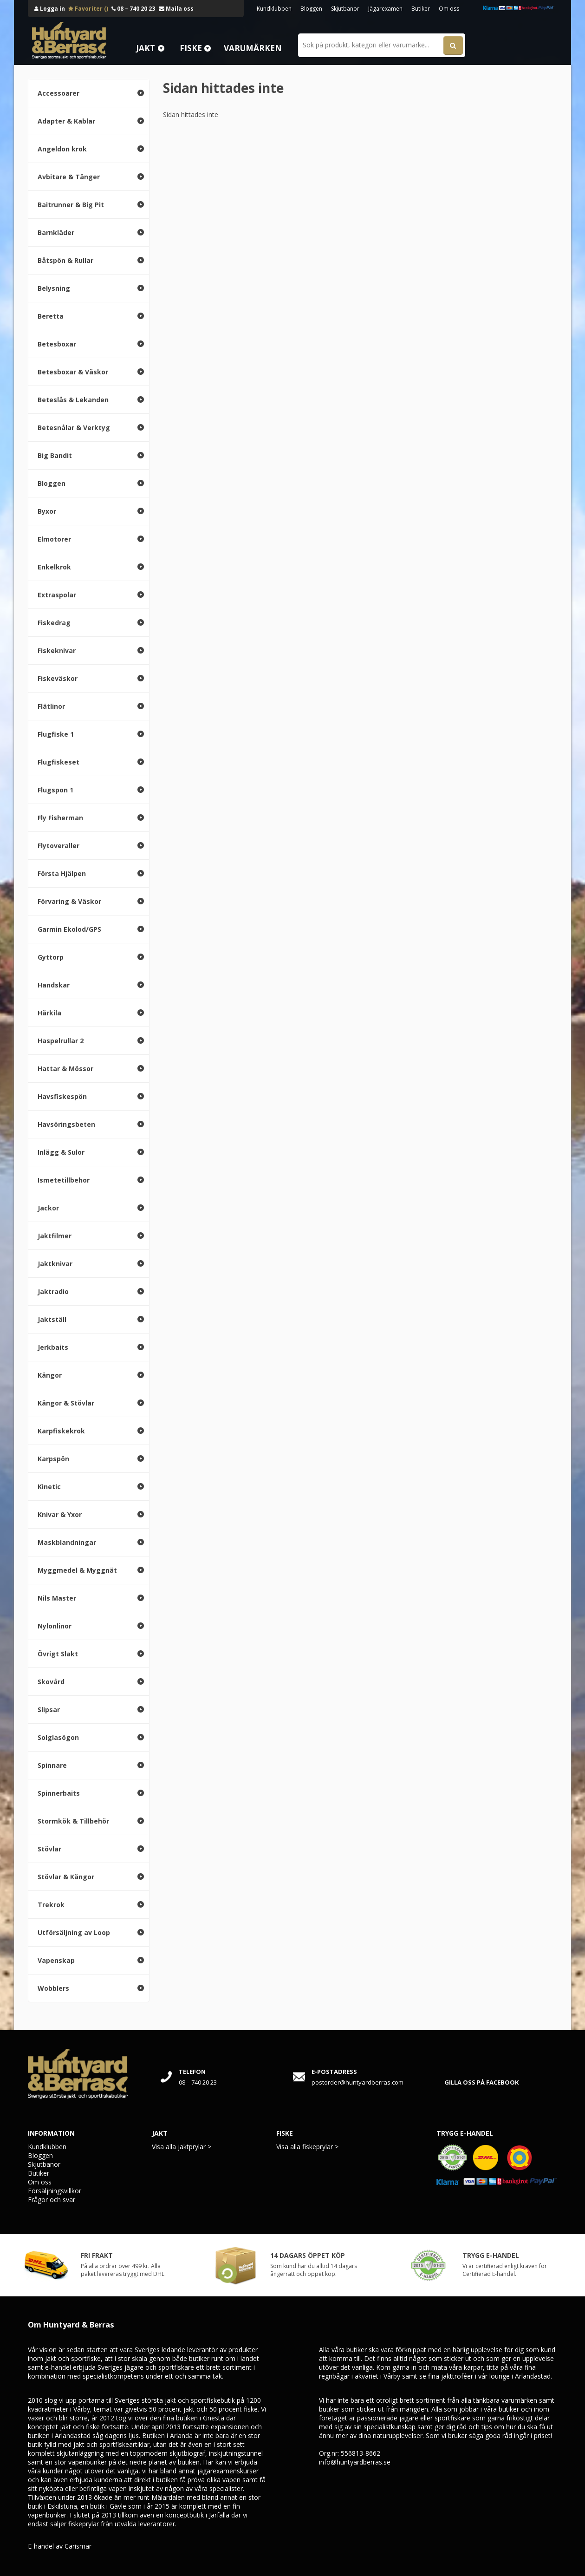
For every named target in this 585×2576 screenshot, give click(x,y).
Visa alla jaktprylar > (181, 2146)
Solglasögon (58, 1737)
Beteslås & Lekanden (73, 399)
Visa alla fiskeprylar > (307, 2146)
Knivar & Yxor (60, 1514)
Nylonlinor (55, 1625)
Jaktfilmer (55, 1235)
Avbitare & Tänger (69, 176)
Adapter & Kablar (66, 121)
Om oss (449, 9)
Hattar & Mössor (65, 1068)
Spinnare (52, 1765)
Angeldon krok (62, 148)
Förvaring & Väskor (69, 901)
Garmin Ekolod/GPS (69, 929)
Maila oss (176, 9)
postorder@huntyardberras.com (357, 2082)
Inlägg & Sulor (61, 1152)
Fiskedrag (54, 622)
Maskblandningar (67, 1542)
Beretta (51, 316)
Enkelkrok (54, 566)
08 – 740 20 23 (133, 9)
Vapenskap (56, 1960)
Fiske (191, 48)
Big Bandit (55, 455)
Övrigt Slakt (58, 1653)
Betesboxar (57, 344)
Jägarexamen (385, 9)
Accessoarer (58, 93)
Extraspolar (57, 594)
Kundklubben (274, 9)
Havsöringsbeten (66, 1124)
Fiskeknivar (57, 650)
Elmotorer (54, 539)
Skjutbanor (345, 9)
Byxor (47, 511)
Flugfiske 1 (56, 734)
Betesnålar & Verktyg (74, 427)
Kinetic (49, 1486)
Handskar (54, 985)
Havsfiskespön (62, 1096)
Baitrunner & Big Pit (71, 204)
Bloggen (311, 9)
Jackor (48, 1207)
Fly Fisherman (60, 817)
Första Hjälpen (62, 873)
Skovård (51, 1681)
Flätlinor (51, 706)
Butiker (420, 9)
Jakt (145, 48)
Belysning (54, 288)
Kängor (50, 1375)
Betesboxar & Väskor (73, 371)
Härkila (49, 1012)
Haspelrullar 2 (61, 1040)
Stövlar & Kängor (66, 1876)
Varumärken (253, 48)
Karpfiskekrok (61, 1430)
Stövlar (49, 1848)
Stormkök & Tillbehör (73, 1821)
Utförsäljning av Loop (74, 1932)
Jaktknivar (55, 1263)
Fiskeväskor (58, 678)
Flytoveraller (58, 845)
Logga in (49, 9)
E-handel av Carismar (59, 2546)
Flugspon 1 (55, 789)
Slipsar (49, 1709)
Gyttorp (51, 957)
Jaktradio (53, 1291)
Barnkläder (56, 232)
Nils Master (57, 1598)
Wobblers (53, 1988)
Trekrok (51, 1904)
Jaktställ (52, 1319)
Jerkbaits (53, 1347)
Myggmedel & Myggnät (77, 1570)
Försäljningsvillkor (54, 2190)
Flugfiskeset (58, 762)
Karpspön (53, 1458)
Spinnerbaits (59, 1793)
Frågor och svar (51, 2199)
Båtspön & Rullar (65, 260)
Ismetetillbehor (64, 1180)
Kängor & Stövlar (66, 1403)
